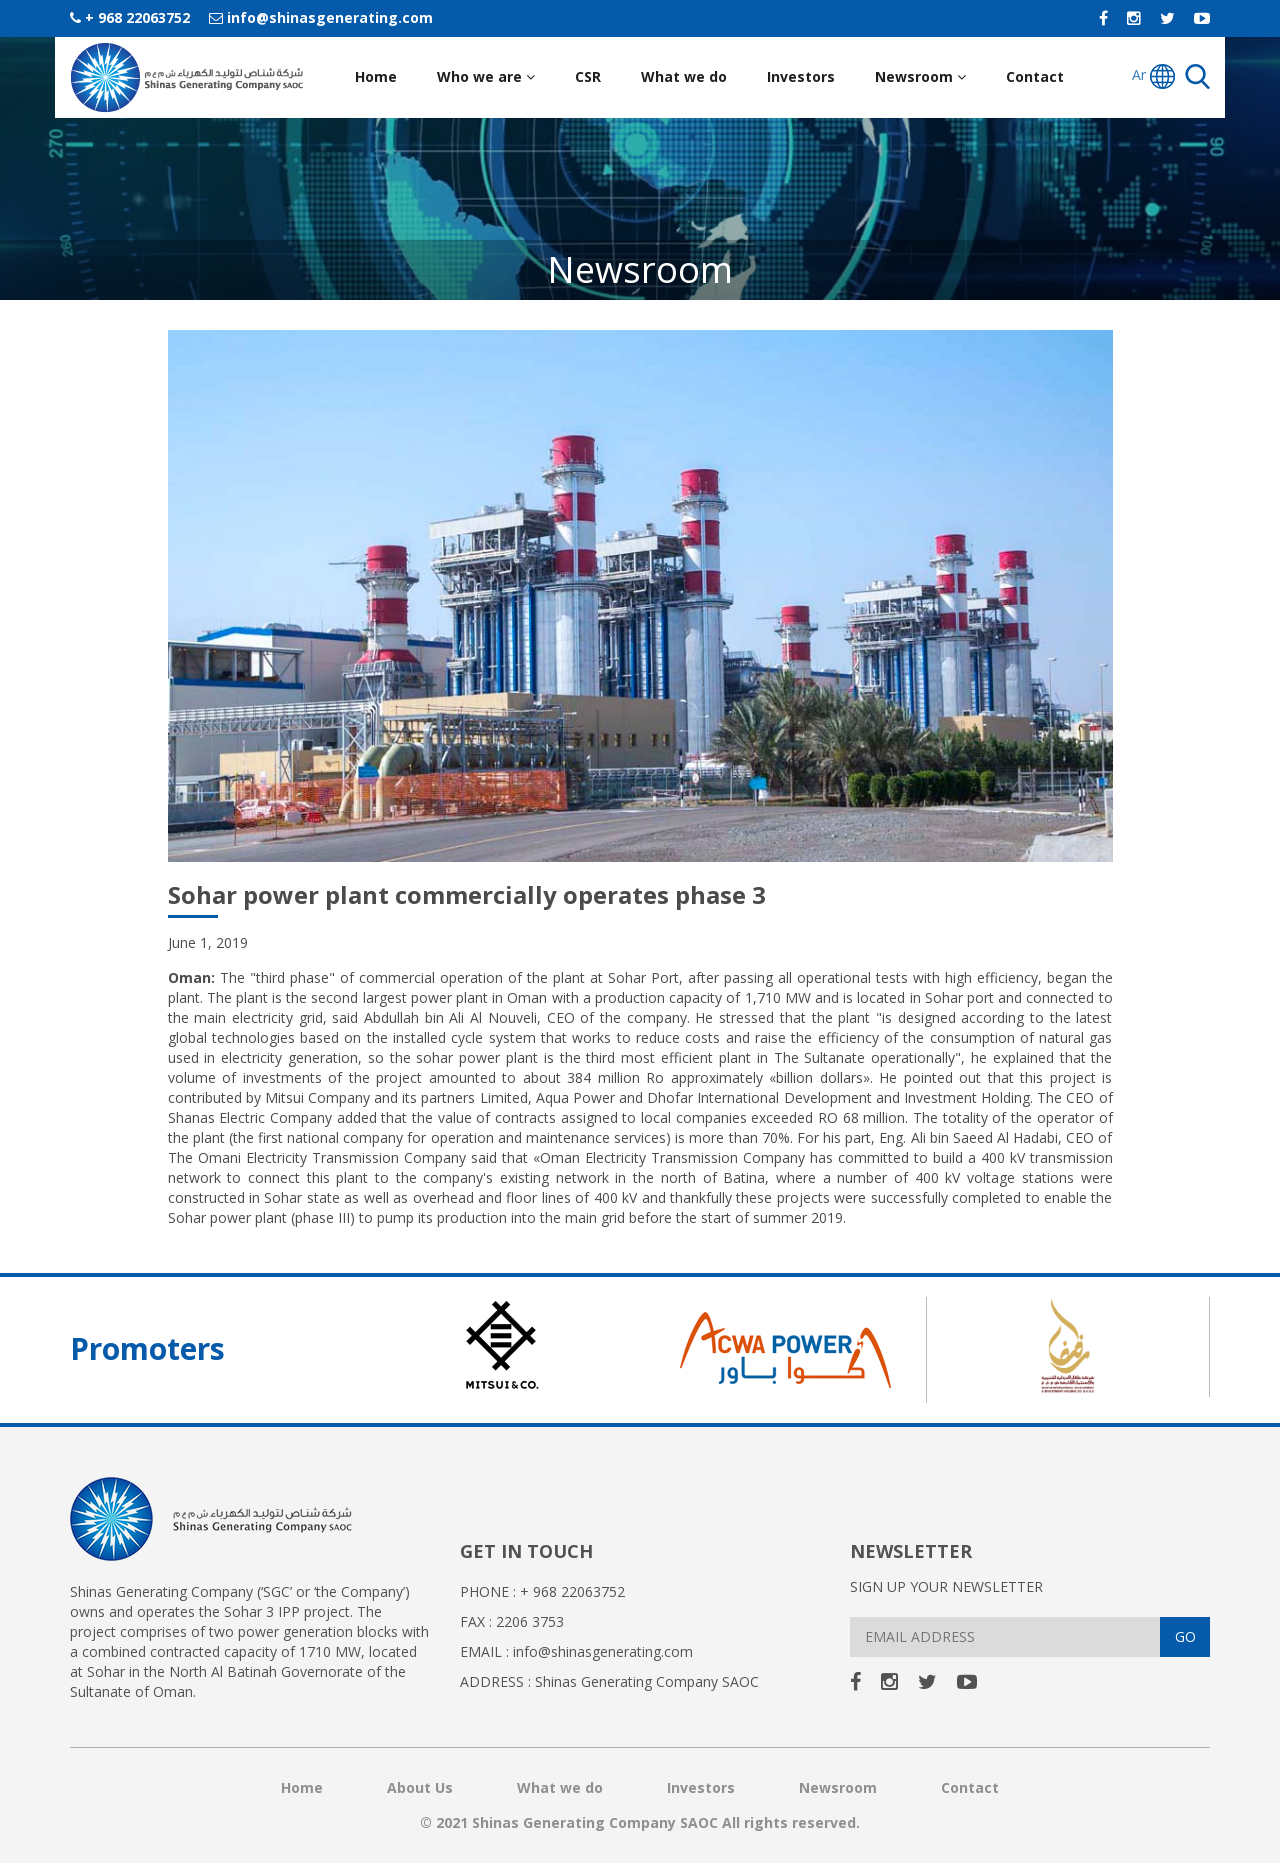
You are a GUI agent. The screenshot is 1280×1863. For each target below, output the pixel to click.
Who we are (486, 76)
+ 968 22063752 (130, 17)
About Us (420, 1787)
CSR (588, 76)
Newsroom (920, 76)
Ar (1153, 76)
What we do (684, 76)
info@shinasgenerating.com (321, 17)
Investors (801, 76)
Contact (1035, 76)
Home (376, 76)
